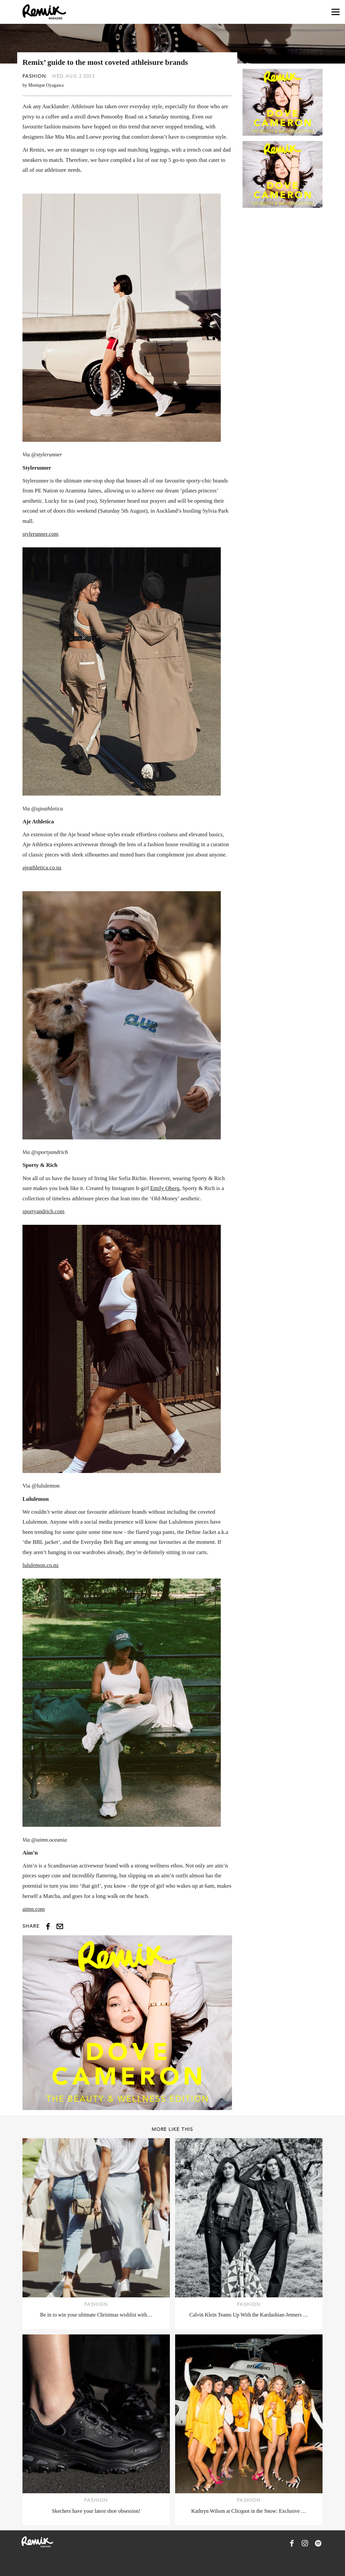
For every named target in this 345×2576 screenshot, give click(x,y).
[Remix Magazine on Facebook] (291, 2543)
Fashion (34, 76)
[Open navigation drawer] (335, 12)
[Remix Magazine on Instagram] (305, 2543)
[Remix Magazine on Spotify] (318, 2543)
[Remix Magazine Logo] (44, 12)
